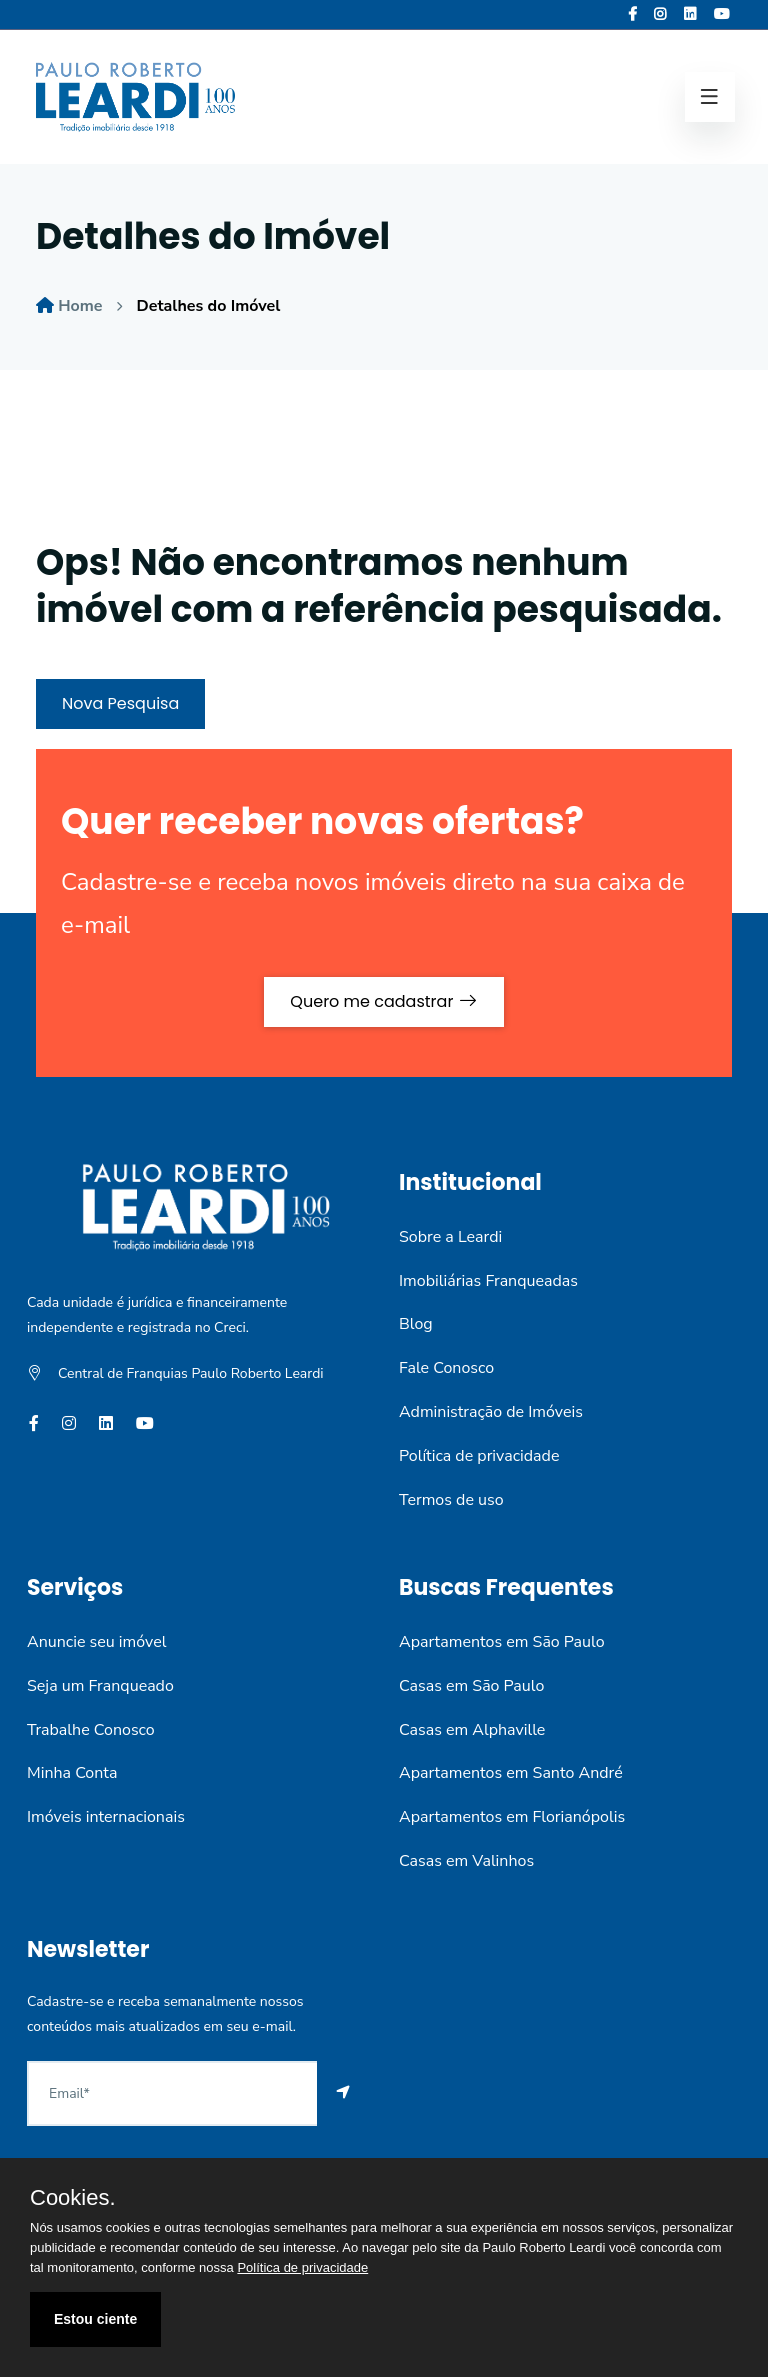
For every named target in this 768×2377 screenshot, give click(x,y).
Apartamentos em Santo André (511, 1773)
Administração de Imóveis (491, 1412)
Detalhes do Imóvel (209, 306)
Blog (416, 1324)
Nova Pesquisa (120, 703)
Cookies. (73, 2198)
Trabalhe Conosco (91, 1730)
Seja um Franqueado (100, 1686)
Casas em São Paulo (471, 1686)
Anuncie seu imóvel (96, 1642)
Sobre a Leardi (450, 1237)
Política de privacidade (479, 1456)
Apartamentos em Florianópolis (512, 1817)
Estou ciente (95, 2319)
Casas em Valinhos (466, 1861)
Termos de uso (451, 1500)
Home (80, 306)
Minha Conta (72, 1773)
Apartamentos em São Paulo (502, 1642)
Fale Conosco (446, 1368)
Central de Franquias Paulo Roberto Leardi (191, 1373)
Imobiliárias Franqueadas (488, 1281)
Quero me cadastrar (383, 1001)
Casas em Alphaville (472, 1730)
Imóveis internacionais (106, 1817)
